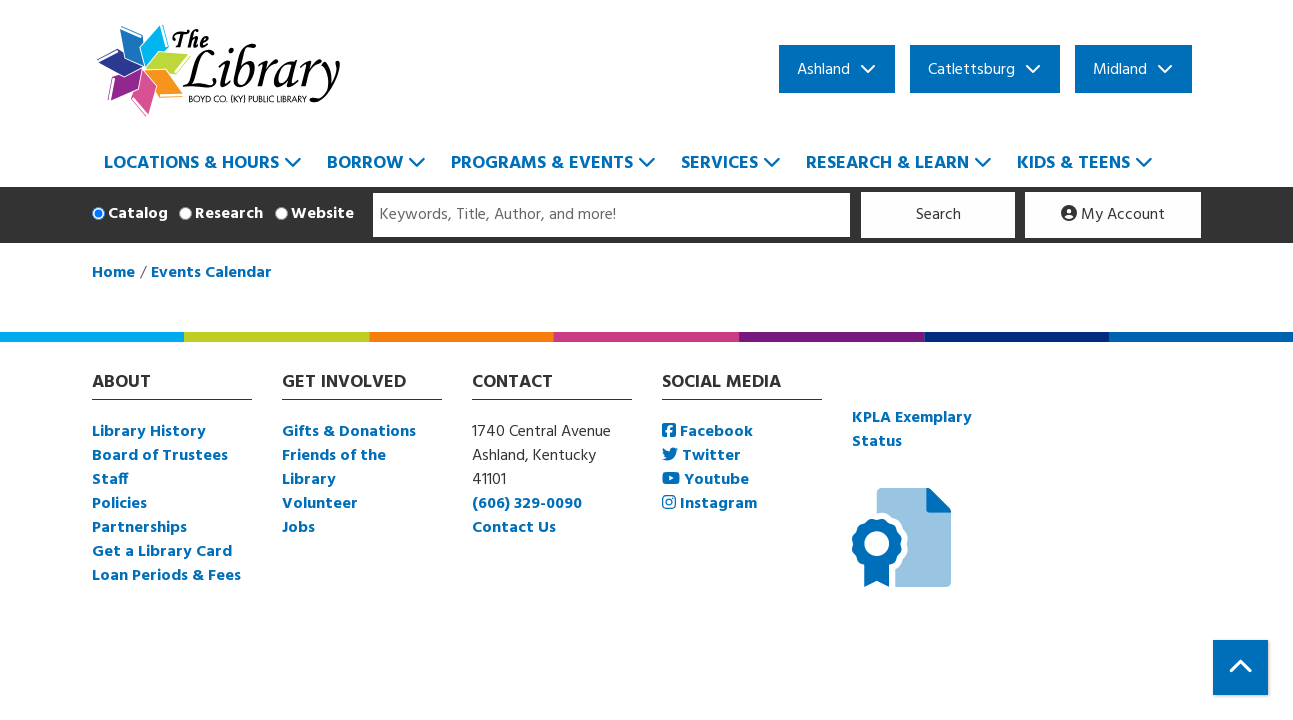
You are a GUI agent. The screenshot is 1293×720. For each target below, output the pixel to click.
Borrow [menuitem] (365, 163)
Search (938, 215)
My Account (1113, 215)
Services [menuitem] (719, 163)
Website (322, 214)
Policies (119, 504)
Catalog (138, 214)
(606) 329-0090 (527, 504)
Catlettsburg (971, 70)
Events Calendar (211, 273)
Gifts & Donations (349, 432)
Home (113, 273)
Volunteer (320, 504)
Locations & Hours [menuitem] (191, 163)
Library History (149, 432)
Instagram (709, 504)
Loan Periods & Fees (166, 576)
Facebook (707, 432)
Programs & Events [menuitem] (542, 163)
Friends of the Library (334, 468)
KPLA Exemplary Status (912, 430)
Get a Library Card (162, 552)
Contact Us (514, 528)
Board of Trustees (160, 456)
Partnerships (139, 528)
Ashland (823, 70)
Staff (110, 480)
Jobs (298, 528)
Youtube (705, 480)
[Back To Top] (1240, 667)
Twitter (701, 456)
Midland (1120, 70)
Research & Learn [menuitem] (887, 163)
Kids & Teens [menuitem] (1073, 163)
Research (229, 214)
